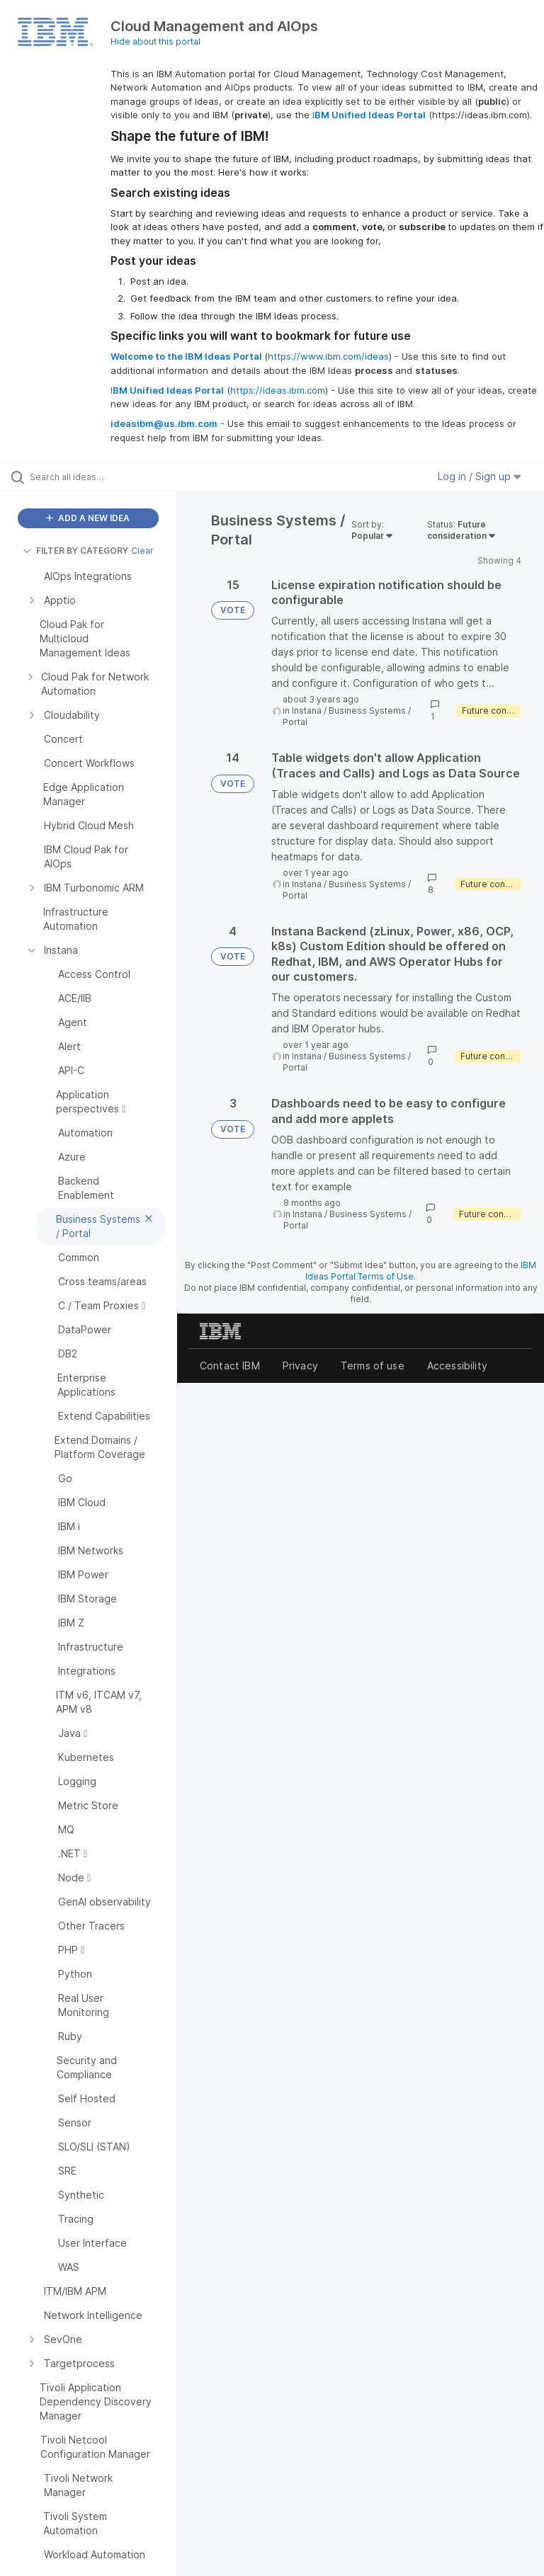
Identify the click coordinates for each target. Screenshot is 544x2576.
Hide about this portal (155, 41)
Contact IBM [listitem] (230, 1366)
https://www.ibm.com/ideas (328, 356)
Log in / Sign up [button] (479, 476)
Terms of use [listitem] (372, 1366)
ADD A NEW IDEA (88, 518)
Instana (307, 710)
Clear (142, 550)
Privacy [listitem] (300, 1366)
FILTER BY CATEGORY (75, 550)
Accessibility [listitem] (457, 1366)
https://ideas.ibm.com (277, 390)
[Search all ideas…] (95, 476)
